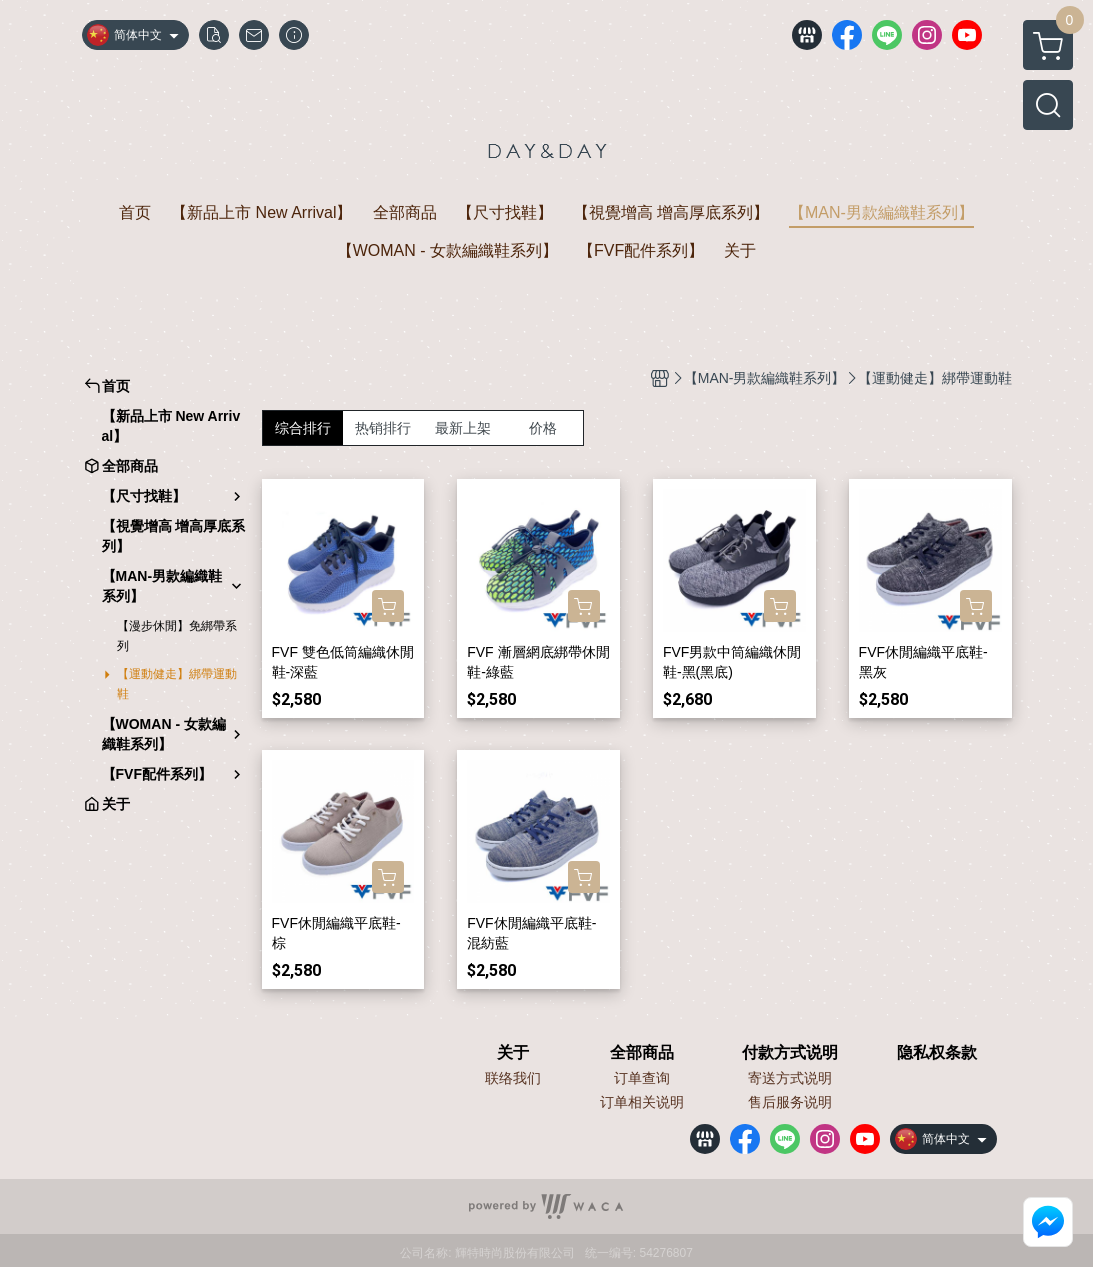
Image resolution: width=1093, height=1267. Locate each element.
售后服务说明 (790, 1102)
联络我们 (513, 1078)
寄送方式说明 (790, 1078)
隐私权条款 (937, 1053)
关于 (513, 1053)
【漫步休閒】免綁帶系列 (177, 636)
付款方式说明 (790, 1053)
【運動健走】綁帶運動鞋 (177, 684)
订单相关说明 (642, 1102)
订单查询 (642, 1078)
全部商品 (642, 1053)
